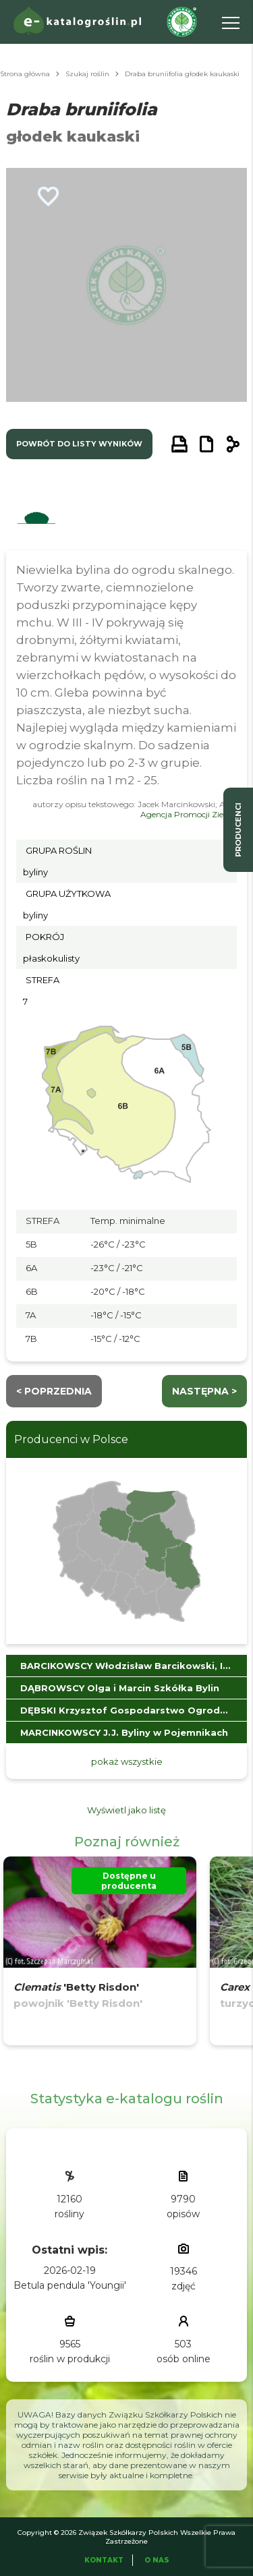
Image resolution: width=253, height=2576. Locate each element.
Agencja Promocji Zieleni (188, 814)
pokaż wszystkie (127, 1761)
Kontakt (103, 2560)
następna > (204, 1391)
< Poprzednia (54, 1391)
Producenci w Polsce (71, 1439)
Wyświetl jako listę (126, 1810)
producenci (238, 829)
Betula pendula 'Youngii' (69, 2285)
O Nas (156, 2560)
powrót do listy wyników (79, 443)
